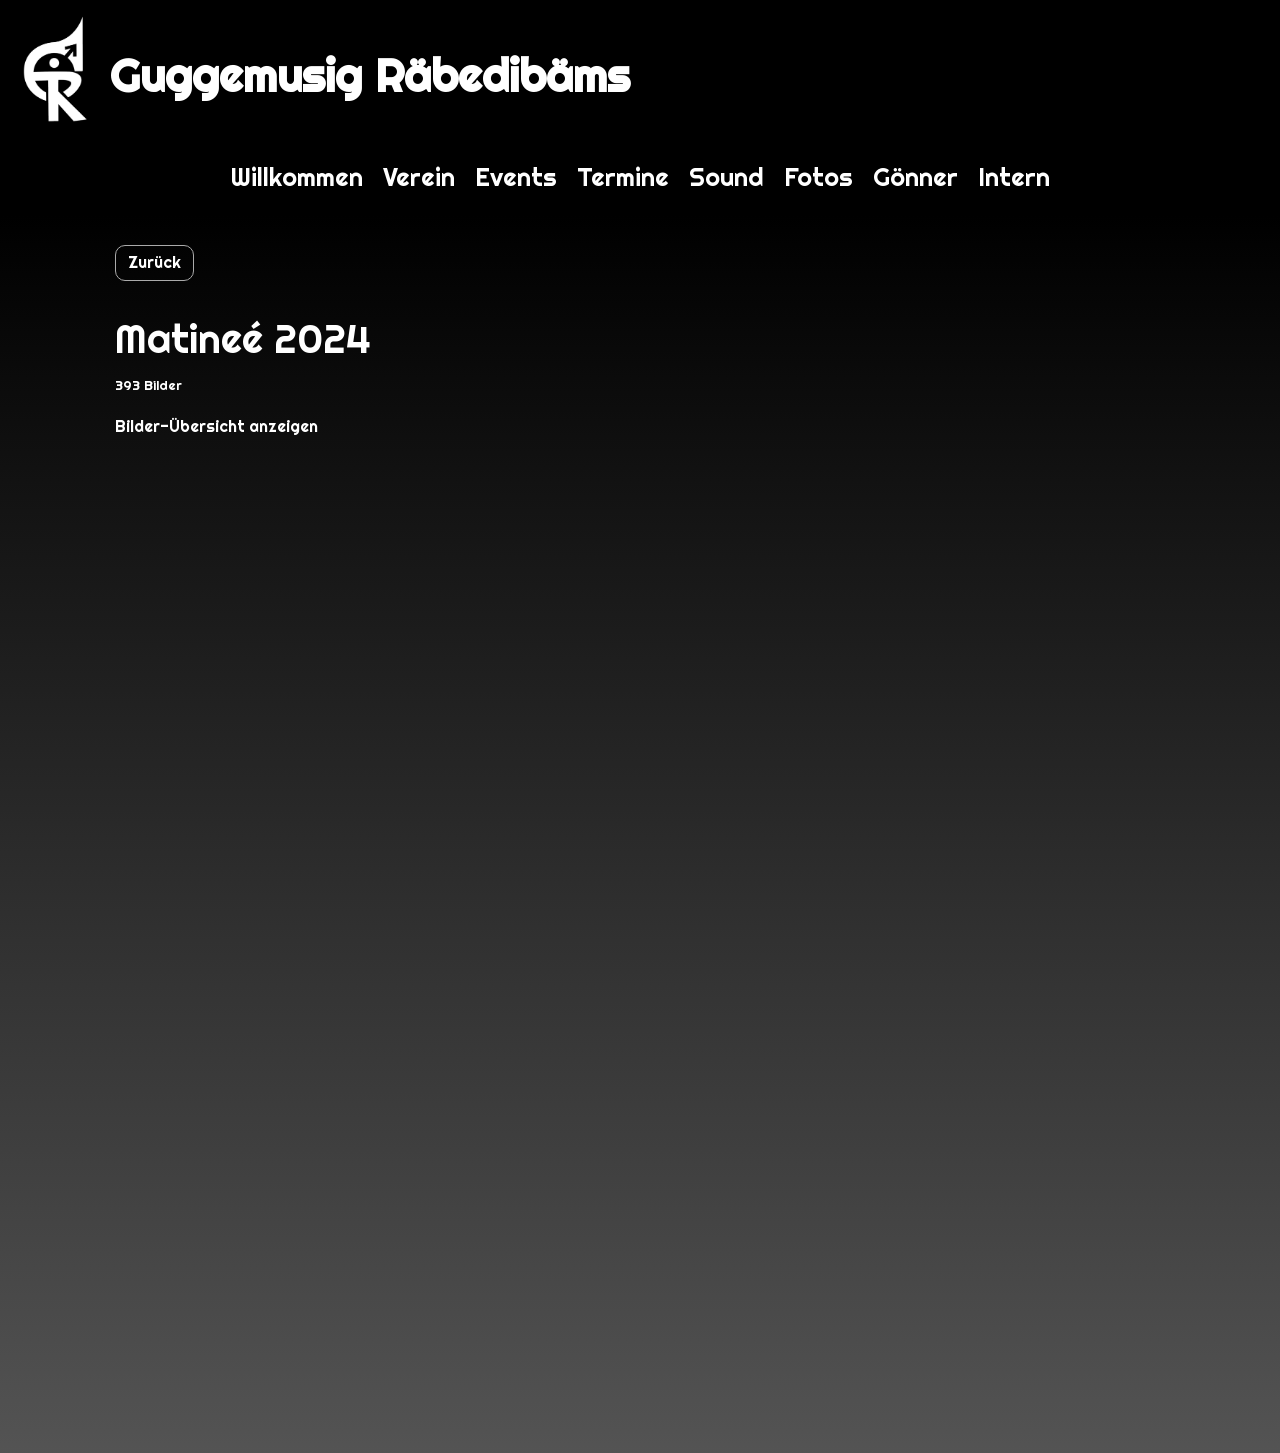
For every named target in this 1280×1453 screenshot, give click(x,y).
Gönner (915, 177)
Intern (1014, 177)
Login (1227, 69)
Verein (419, 177)
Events (516, 177)
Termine (623, 177)
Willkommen (297, 177)
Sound (726, 177)
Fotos (818, 177)
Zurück (154, 262)
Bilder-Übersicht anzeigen (216, 426)
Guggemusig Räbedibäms (370, 75)
